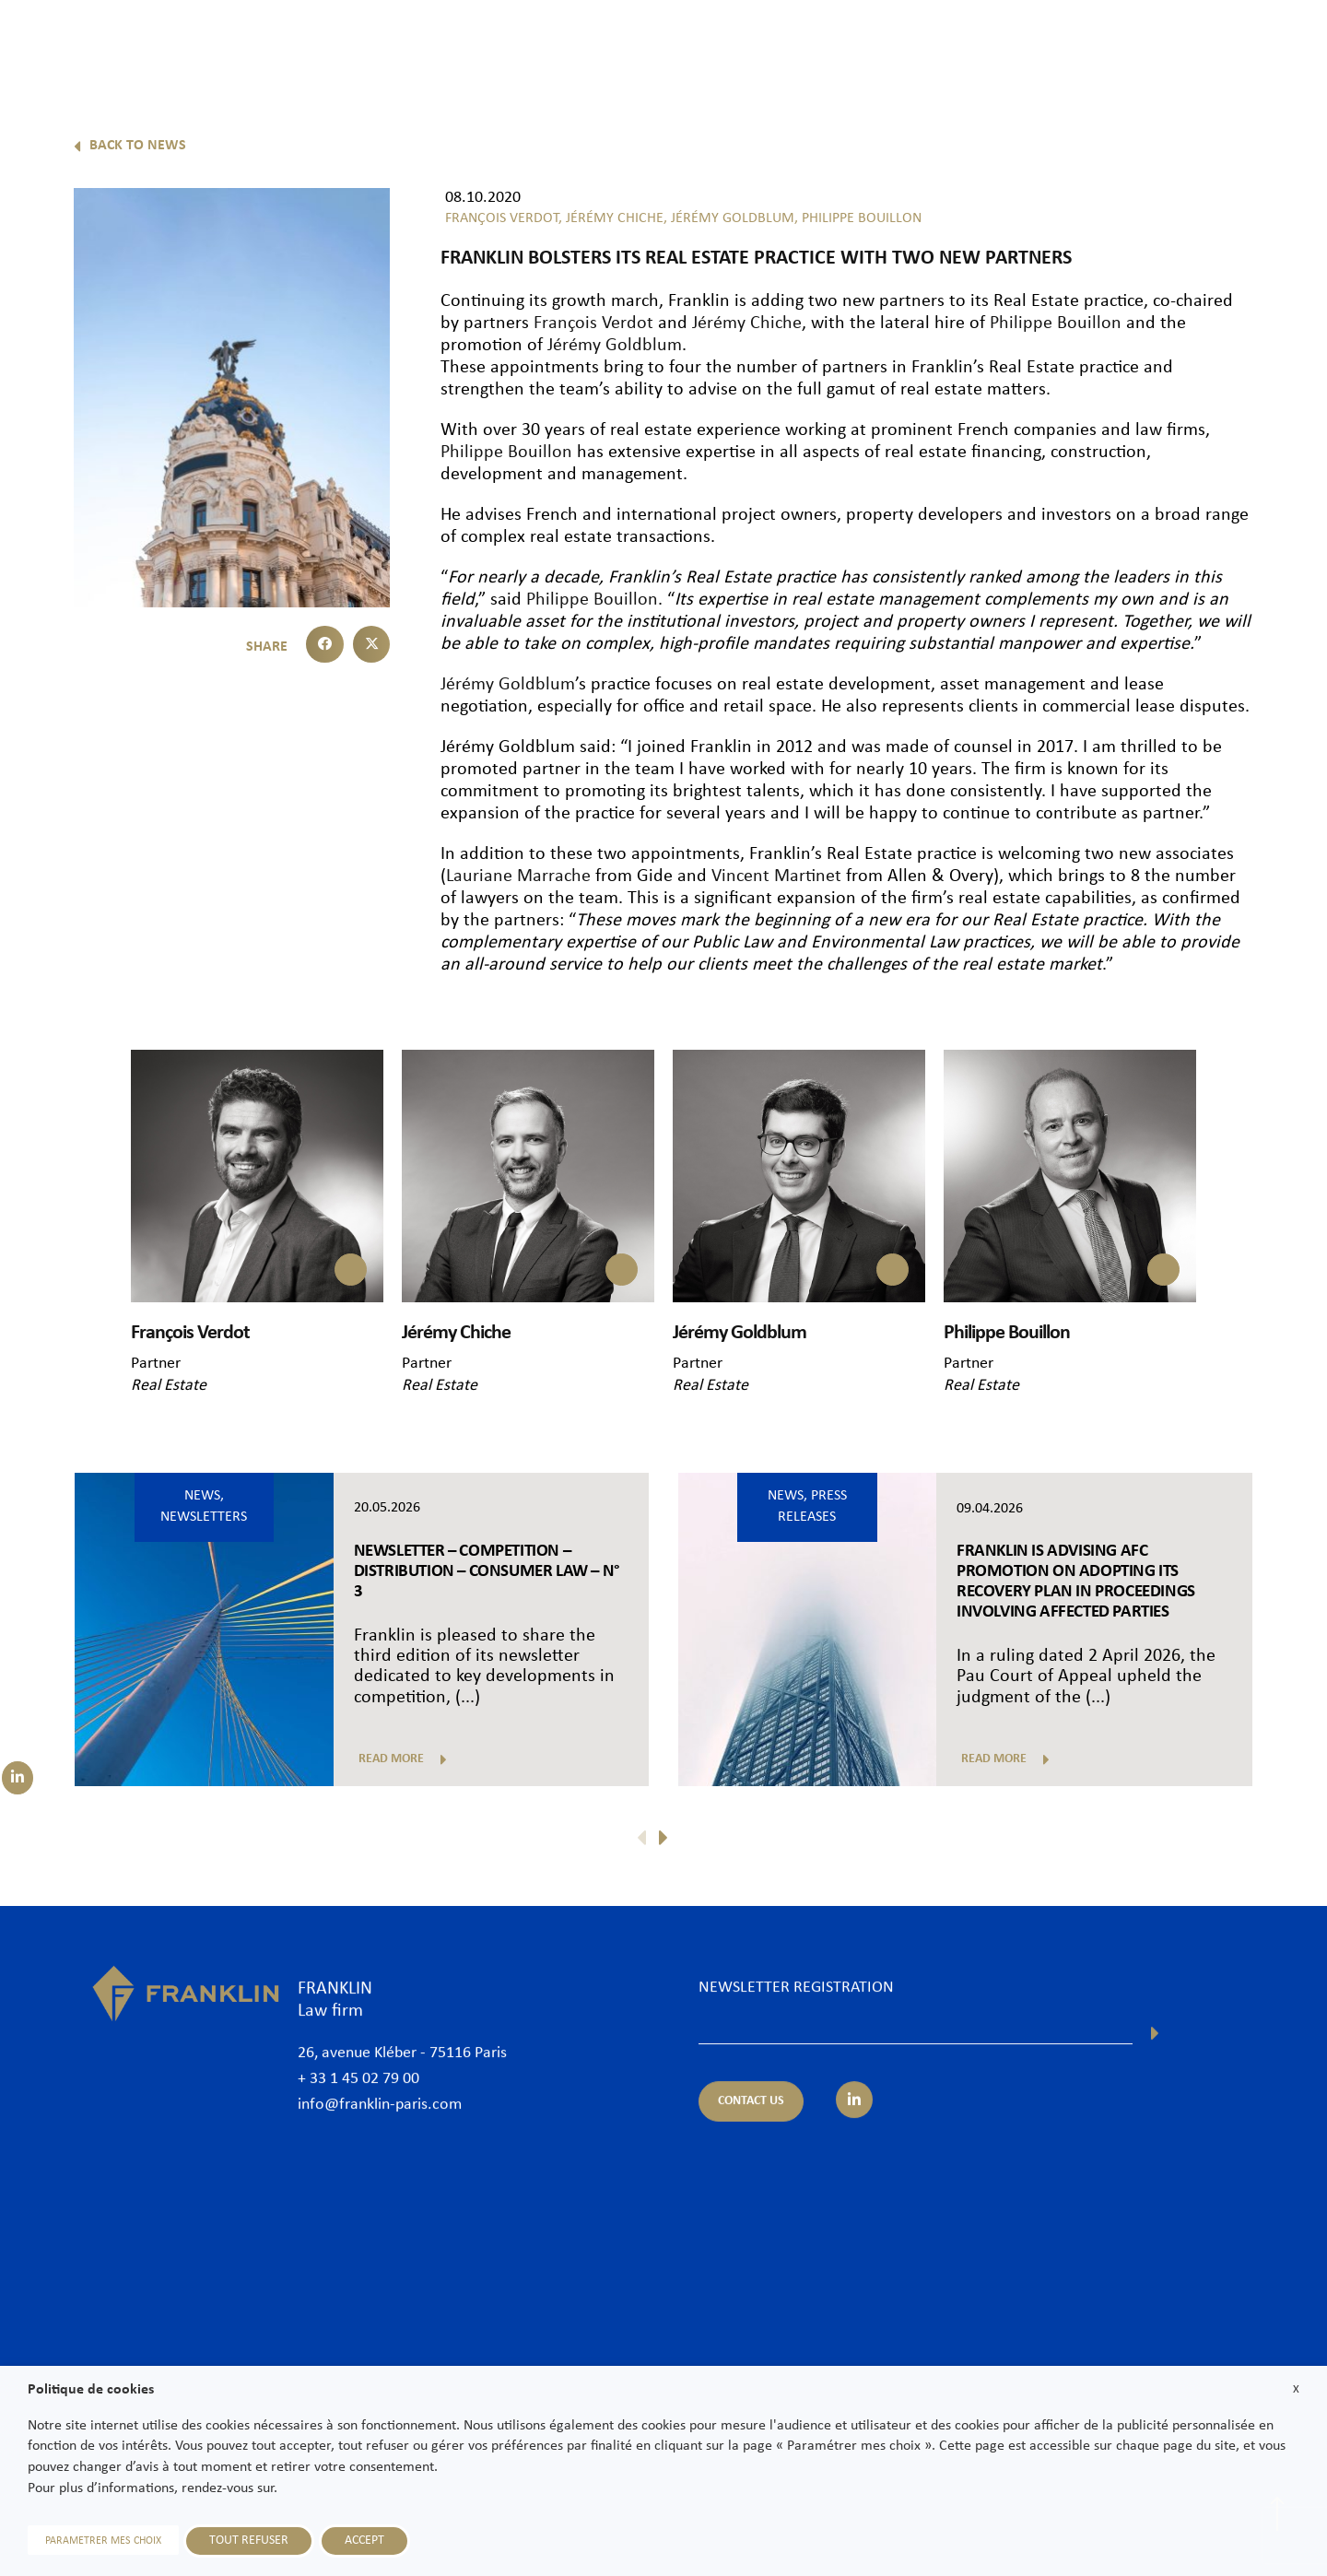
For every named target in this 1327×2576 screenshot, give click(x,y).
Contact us (1266, 43)
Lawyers (758, 43)
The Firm (675, 43)
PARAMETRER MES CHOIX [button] (103, 2541)
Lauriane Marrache (518, 876)
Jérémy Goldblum (614, 345)
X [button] (1296, 2389)
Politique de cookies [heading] (91, 2389)
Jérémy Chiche (747, 323)
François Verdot (593, 323)
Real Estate (168, 1385)
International (1030, 43)
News (1116, 43)
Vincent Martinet (776, 876)
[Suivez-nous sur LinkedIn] (17, 1777)
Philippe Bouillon (1055, 323)
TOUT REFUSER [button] (248, 2540)
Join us (1184, 43)
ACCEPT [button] (364, 2540)
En (1282, 90)
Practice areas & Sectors (887, 43)
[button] (325, 645)
